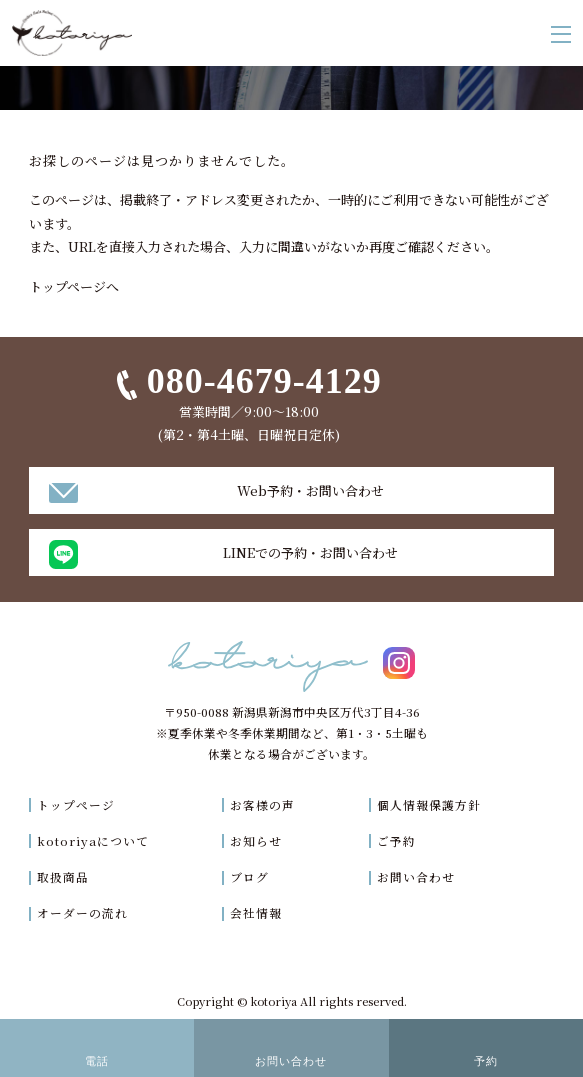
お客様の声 (262, 805)
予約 (486, 1061)
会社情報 (256, 913)
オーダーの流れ (82, 913)
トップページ (76, 805)
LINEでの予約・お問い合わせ (310, 552)
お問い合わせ (416, 877)
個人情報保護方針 (429, 805)
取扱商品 (63, 877)
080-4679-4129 (264, 381)
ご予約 (396, 841)
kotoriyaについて (93, 841)
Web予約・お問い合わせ (310, 490)
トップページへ (74, 286)
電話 (97, 1061)
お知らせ (256, 841)
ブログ (249, 877)
